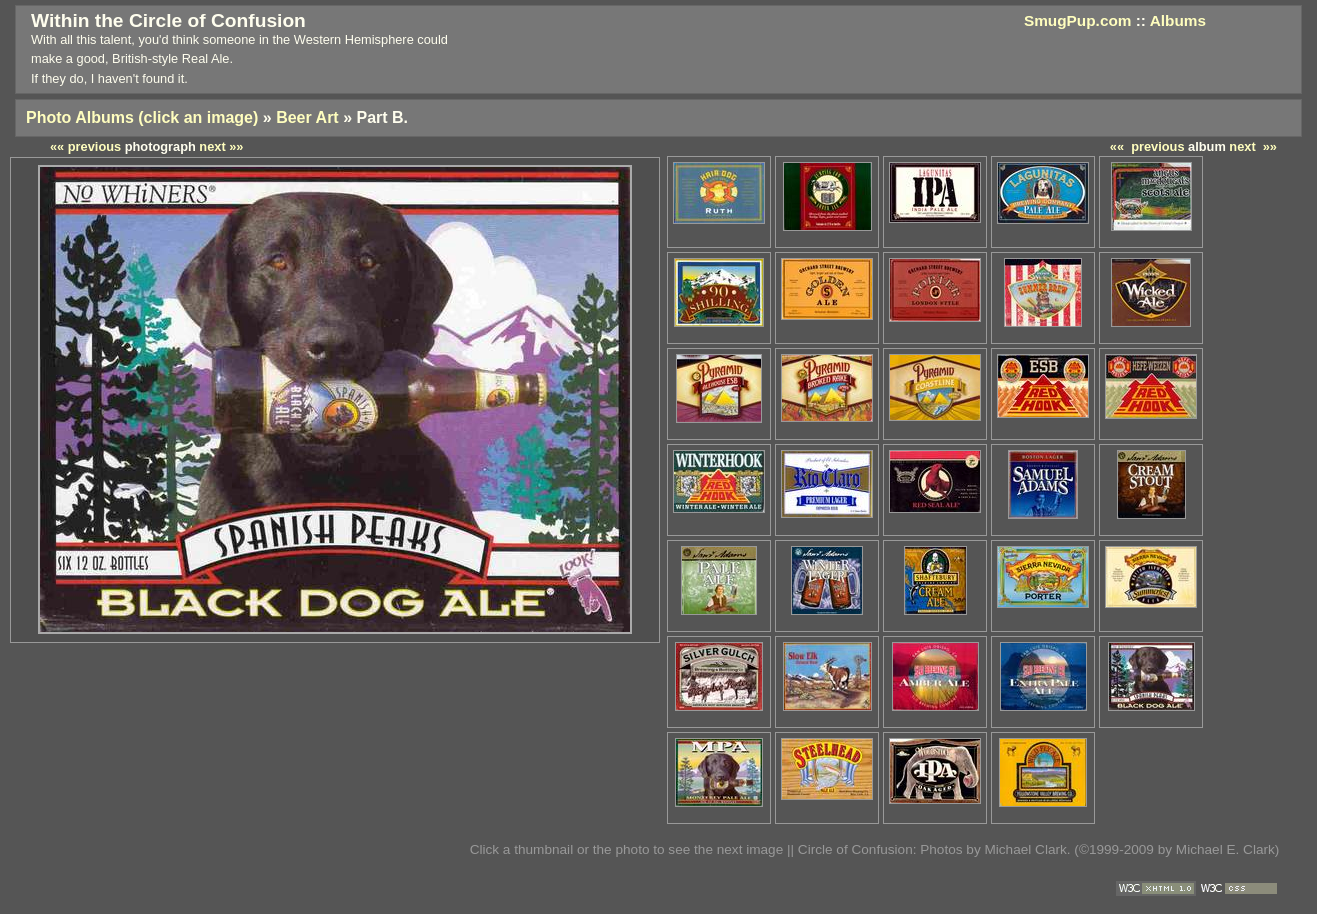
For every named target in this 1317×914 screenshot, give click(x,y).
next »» (1253, 146)
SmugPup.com (1078, 20)
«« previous (1147, 146)
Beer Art (307, 117)
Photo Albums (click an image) (142, 117)
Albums (1178, 20)
